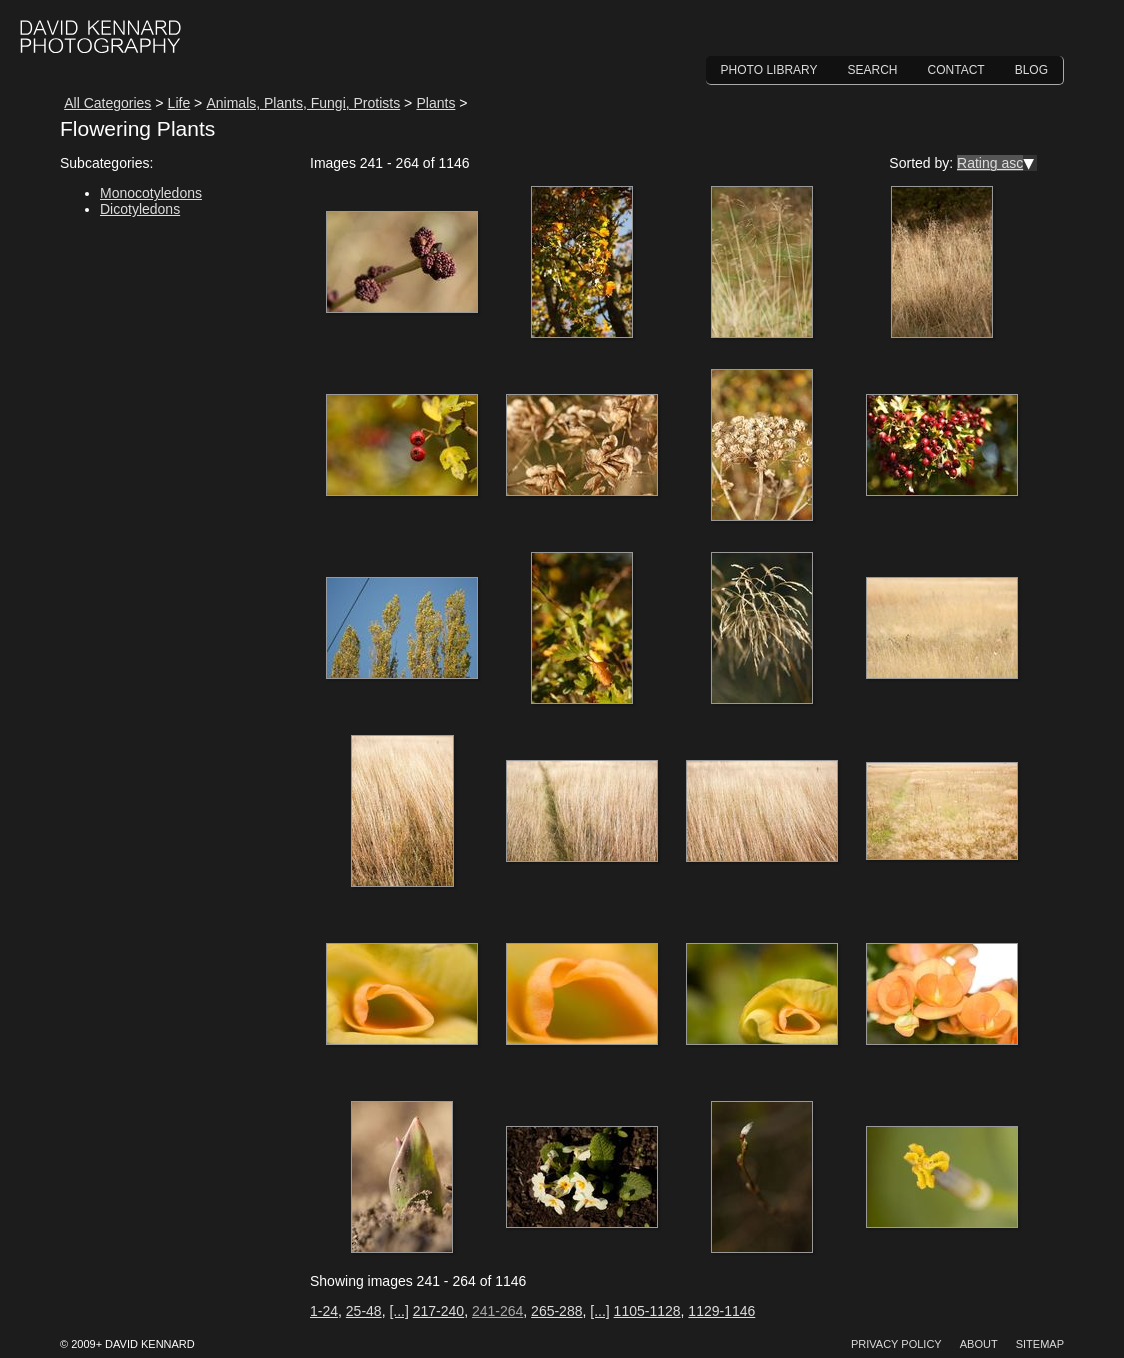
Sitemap (1040, 1344)
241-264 (497, 1311)
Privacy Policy (896, 1344)
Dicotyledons (140, 209)
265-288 (556, 1311)
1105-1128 (647, 1311)
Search (873, 70)
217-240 (438, 1311)
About (979, 1344)
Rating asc (990, 163)
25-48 (364, 1311)
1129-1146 (721, 1311)
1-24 (324, 1311)
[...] (398, 1311)
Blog (1031, 70)
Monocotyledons (151, 193)
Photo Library (769, 70)
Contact (956, 70)
